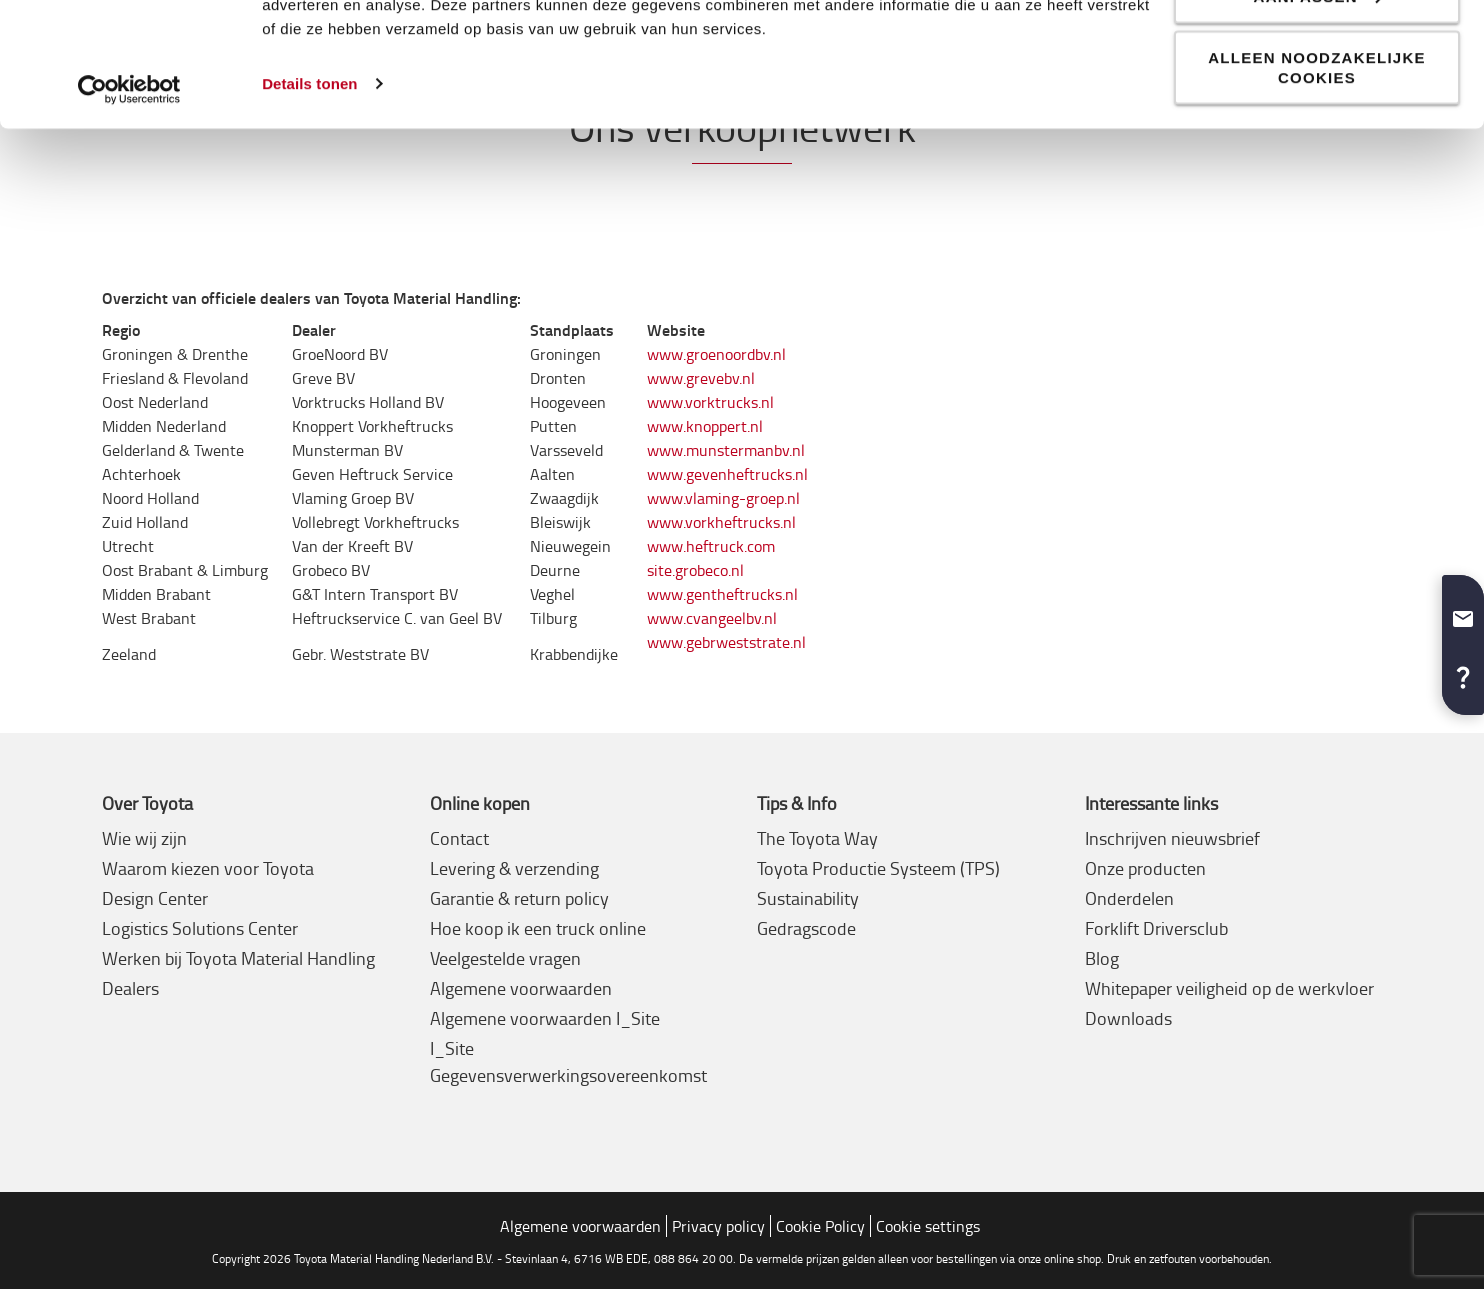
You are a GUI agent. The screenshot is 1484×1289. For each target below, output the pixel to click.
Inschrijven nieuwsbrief (1172, 838)
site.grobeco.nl (695, 570)
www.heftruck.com (711, 546)
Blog (1102, 958)
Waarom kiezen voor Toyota (208, 868)
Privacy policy (718, 1226)
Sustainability (808, 898)
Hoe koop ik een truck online (538, 928)
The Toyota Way (817, 838)
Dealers (130, 988)
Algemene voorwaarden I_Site (545, 1018)
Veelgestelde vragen (505, 958)
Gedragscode (806, 928)
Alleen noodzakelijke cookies (1317, 183)
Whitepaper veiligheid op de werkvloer (1229, 988)
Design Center (155, 898)
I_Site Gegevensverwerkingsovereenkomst (568, 1061)
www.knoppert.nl (705, 426)
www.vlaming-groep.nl (723, 498)
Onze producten (1145, 868)
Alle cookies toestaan (1317, 50)
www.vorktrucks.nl (710, 402)
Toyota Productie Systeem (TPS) (878, 868)
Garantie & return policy (519, 898)
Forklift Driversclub (1156, 928)
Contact (459, 838)
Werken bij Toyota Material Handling (238, 958)
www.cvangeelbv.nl (712, 618)
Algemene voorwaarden (521, 988)
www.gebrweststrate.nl (726, 642)
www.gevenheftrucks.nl (727, 474)
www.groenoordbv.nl (716, 354)
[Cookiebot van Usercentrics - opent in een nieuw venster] (129, 206)
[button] (1463, 611)
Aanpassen (1318, 112)
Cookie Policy (820, 1226)
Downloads (1128, 1018)
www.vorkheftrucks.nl (721, 522)
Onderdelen (1129, 898)
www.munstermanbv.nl (726, 450)
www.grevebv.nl (701, 378)
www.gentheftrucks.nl (722, 594)
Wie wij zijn (144, 838)
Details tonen (309, 199)
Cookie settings (928, 1226)
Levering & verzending (514, 868)
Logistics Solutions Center (200, 928)
